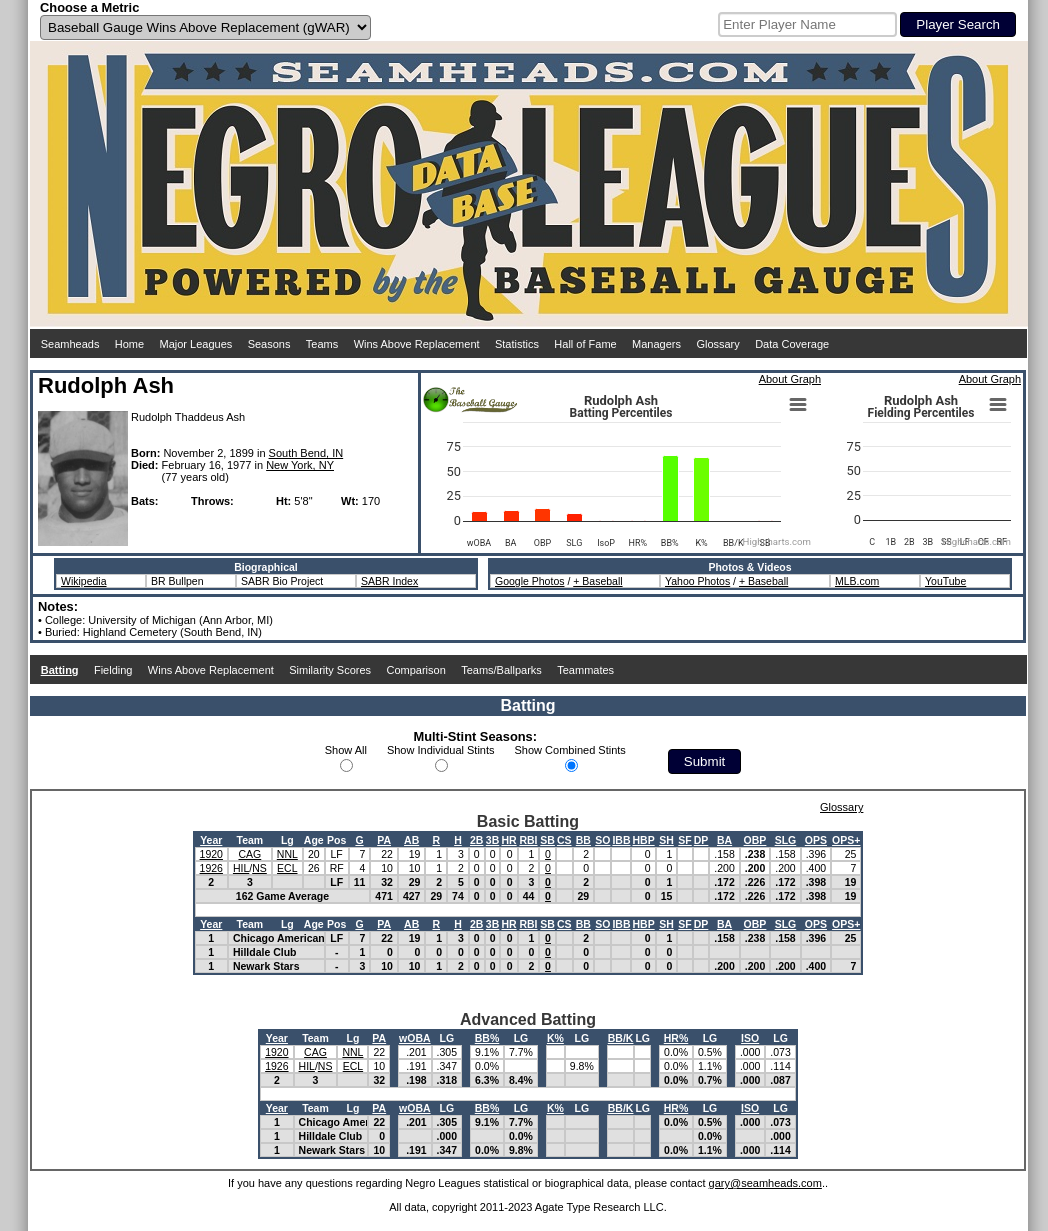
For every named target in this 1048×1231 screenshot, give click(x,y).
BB (583, 840)
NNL (287, 854)
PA (384, 840)
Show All (346, 750)
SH (666, 840)
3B (492, 840)
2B (476, 840)
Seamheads (70, 344)
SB (547, 840)
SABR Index (389, 581)
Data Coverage (792, 344)
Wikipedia (84, 581)
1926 (211, 868)
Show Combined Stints (570, 750)
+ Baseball (597, 581)
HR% (676, 1038)
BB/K (621, 1038)
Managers (656, 344)
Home (129, 344)
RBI (528, 840)
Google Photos (529, 581)
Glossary (717, 344)
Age (314, 840)
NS (259, 868)
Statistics (517, 344)
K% (555, 1038)
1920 (211, 854)
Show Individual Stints (441, 750)
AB (411, 840)
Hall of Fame (585, 344)
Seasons (269, 344)
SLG (786, 840)
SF (684, 840)
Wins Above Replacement (417, 344)
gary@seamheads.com (765, 1183)
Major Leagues (196, 344)
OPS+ (846, 840)
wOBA (415, 1038)
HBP (643, 840)
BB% (487, 1038)
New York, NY (300, 465)
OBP (755, 840)
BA (724, 840)
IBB (621, 840)
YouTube (945, 581)
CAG (249, 854)
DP (701, 840)
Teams (322, 344)
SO (602, 840)
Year (211, 840)
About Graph (790, 379)
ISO (750, 1038)
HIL (241, 868)
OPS (816, 840)
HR (508, 840)
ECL (287, 868)
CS (564, 840)
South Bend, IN (306, 453)
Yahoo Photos (697, 581)
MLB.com (857, 581)
